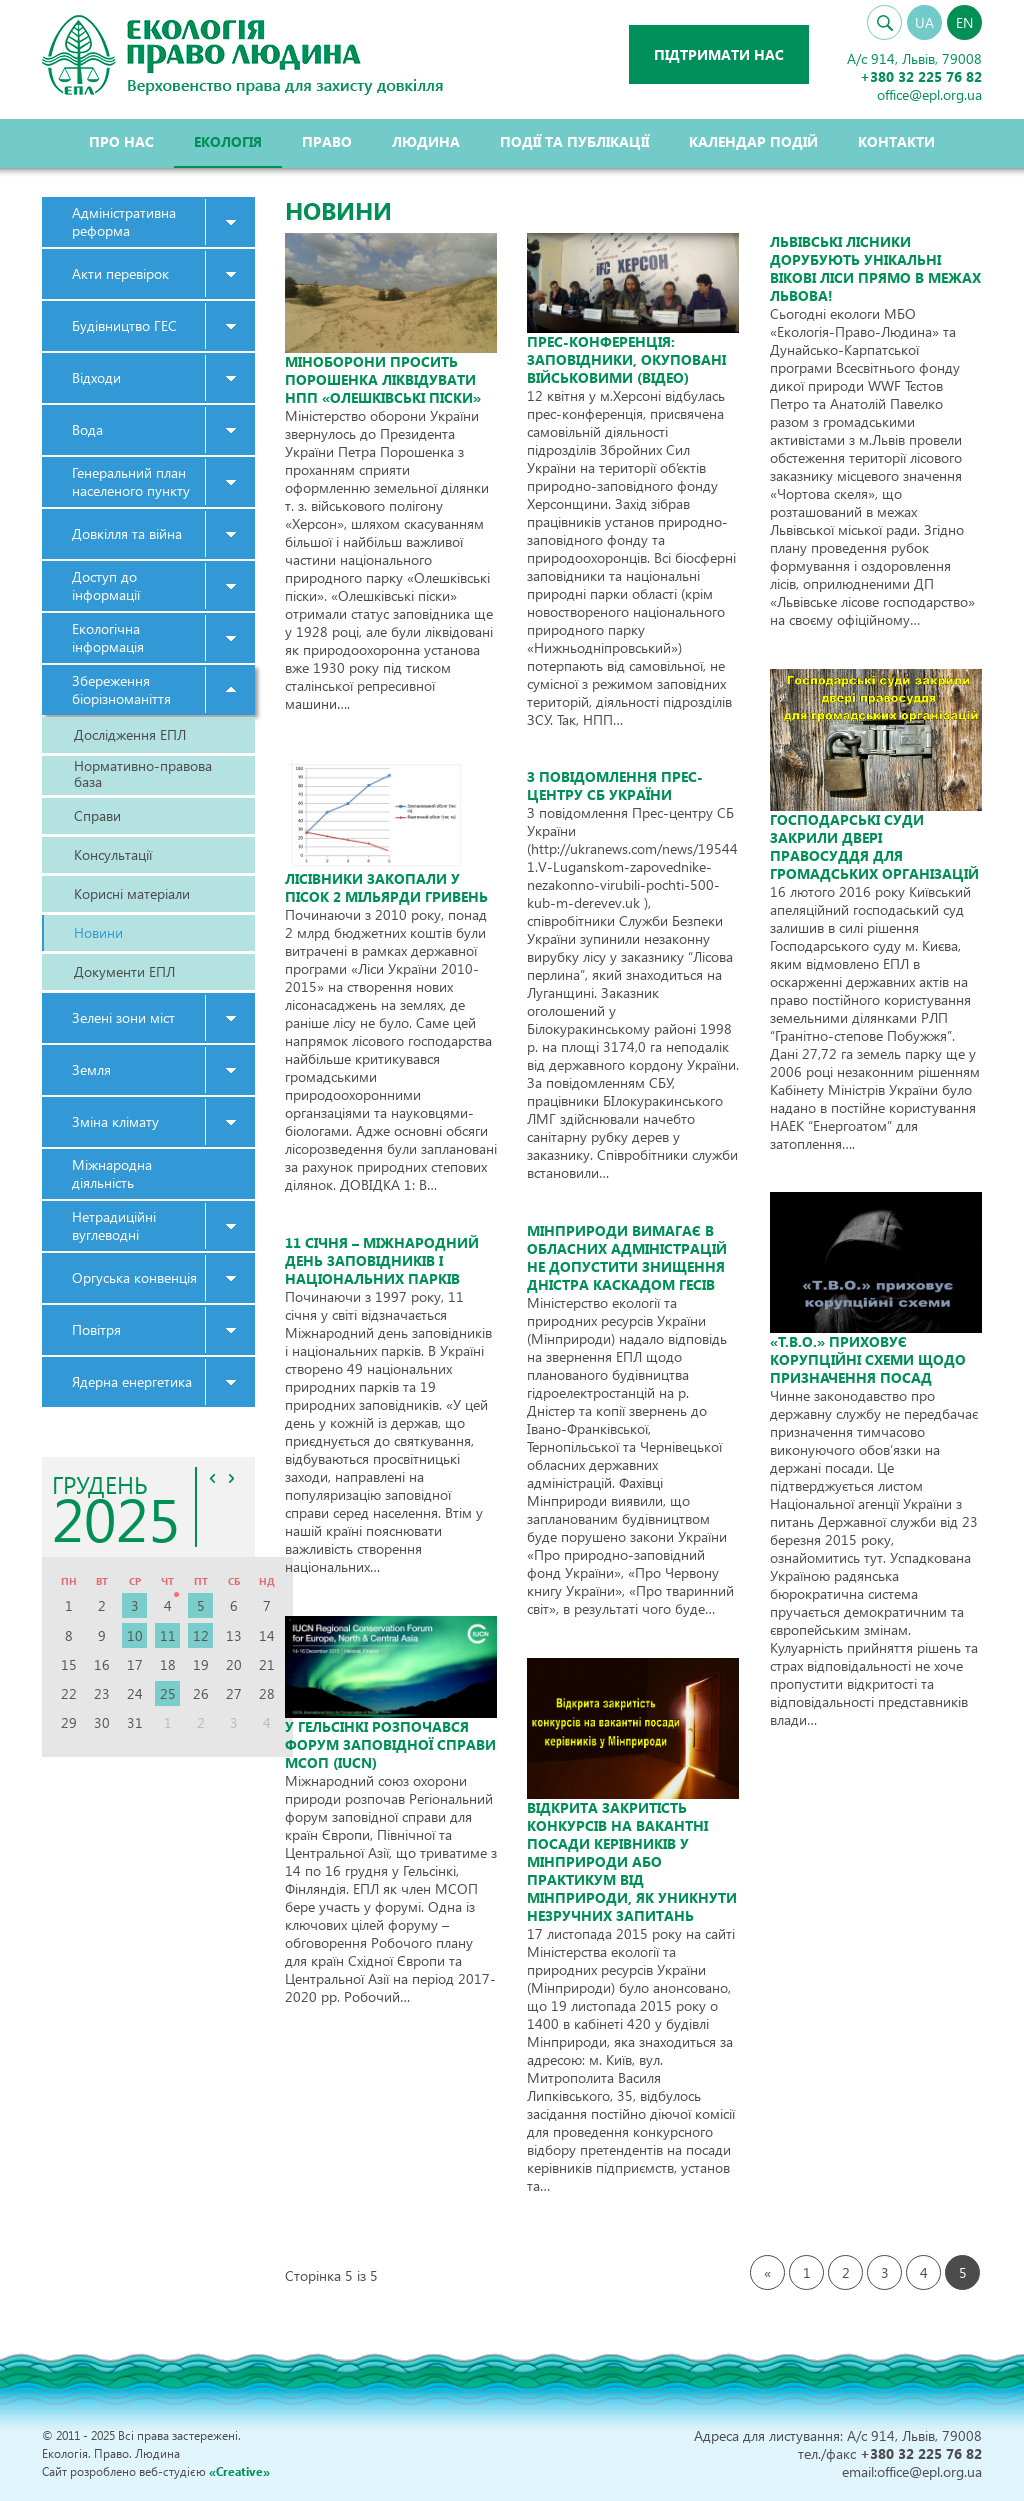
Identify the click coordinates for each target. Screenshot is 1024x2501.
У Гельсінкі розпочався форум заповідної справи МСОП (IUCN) (390, 1744)
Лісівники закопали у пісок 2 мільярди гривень (386, 887)
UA (924, 22)
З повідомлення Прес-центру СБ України (615, 785)
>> (232, 1478)
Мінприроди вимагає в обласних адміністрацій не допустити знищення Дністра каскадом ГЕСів (627, 1257)
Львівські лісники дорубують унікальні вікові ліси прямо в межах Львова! (875, 268)
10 (135, 1635)
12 (201, 1635)
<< (213, 1478)
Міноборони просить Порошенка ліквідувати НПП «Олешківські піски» (383, 379)
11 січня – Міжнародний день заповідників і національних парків (382, 1260)
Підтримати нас (719, 54)
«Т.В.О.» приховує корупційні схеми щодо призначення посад (868, 1359)
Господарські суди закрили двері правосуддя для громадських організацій (874, 846)
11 (168, 1635)
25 (168, 1693)
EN (964, 22)
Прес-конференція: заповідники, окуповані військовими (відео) (626, 359)
